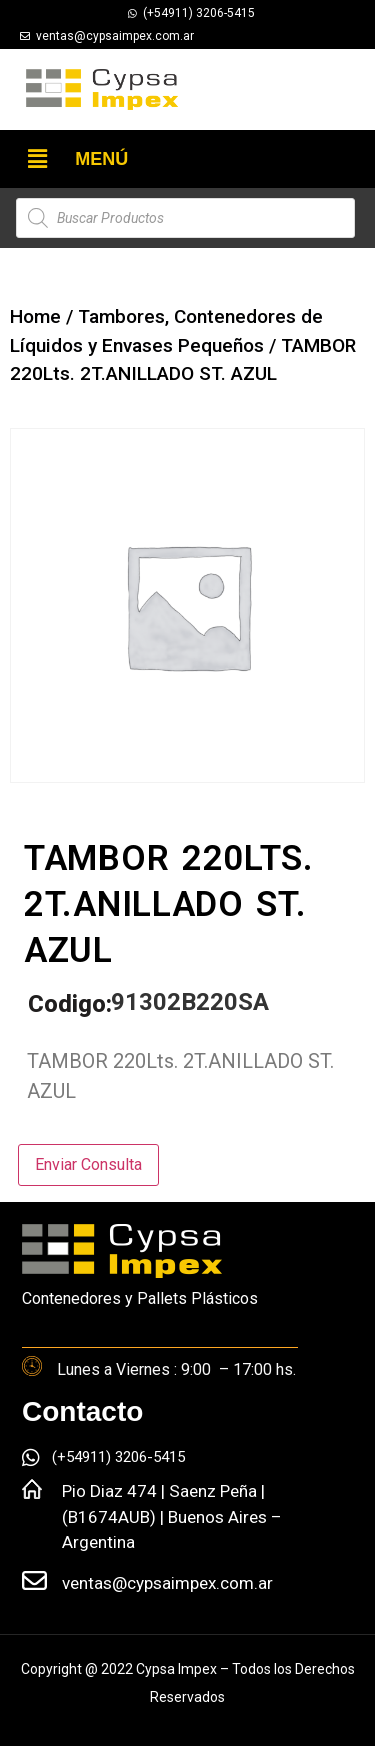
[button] (37, 159)
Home (35, 316)
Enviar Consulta (88, 1164)
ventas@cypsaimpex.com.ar (167, 1583)
